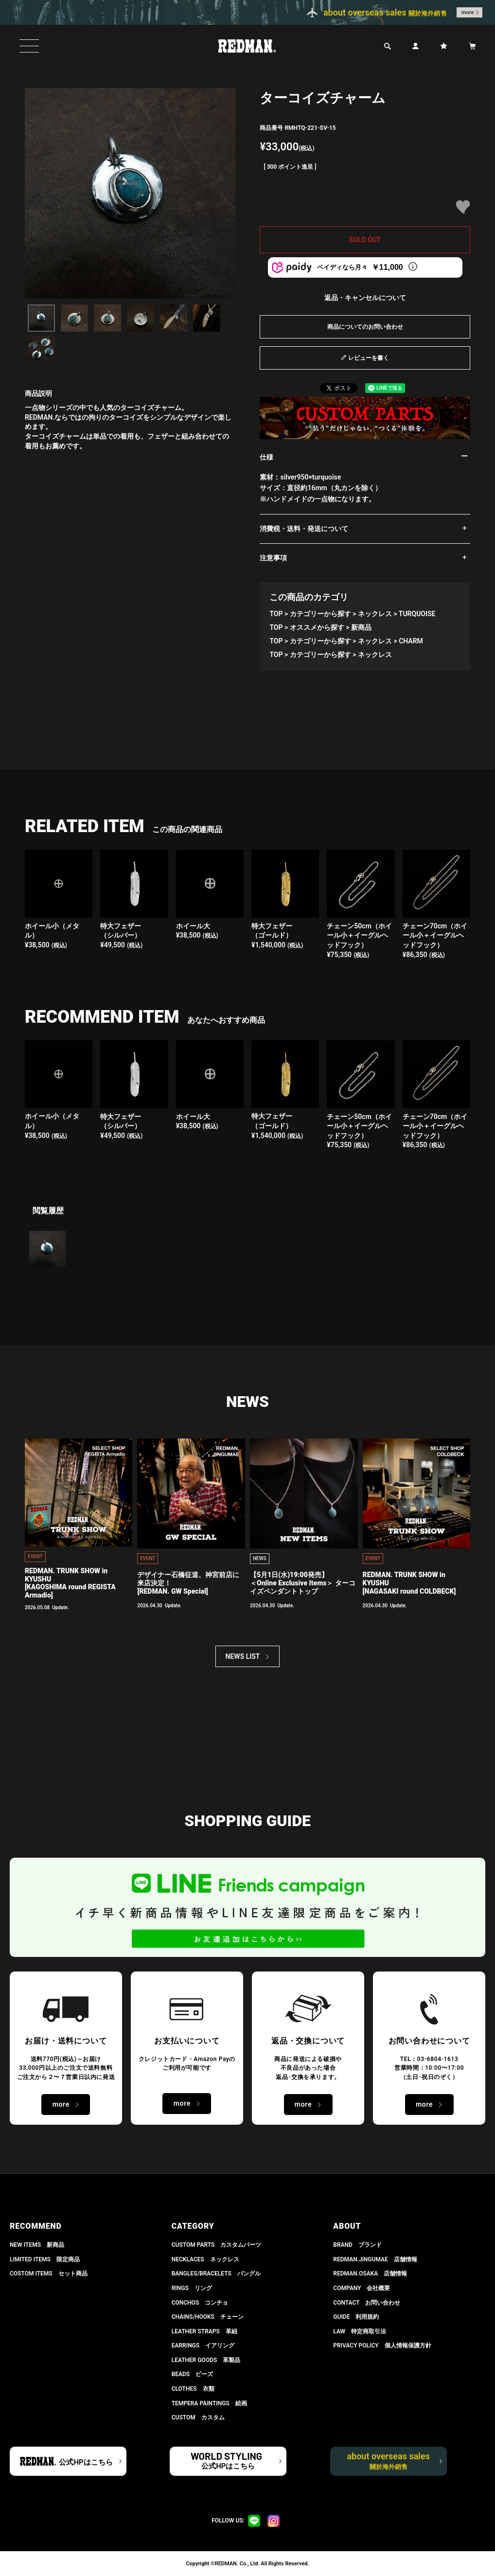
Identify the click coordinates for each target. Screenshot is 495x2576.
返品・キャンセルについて (365, 298)
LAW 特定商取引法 (359, 2331)
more (467, 12)
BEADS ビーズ (192, 2374)
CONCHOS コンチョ (200, 2302)
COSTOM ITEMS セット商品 (49, 2273)
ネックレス (375, 614)
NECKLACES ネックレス (205, 2259)
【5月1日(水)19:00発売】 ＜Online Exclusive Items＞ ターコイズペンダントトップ (302, 1583)
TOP (276, 614)
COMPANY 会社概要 (361, 2288)
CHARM (411, 641)
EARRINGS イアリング (203, 2345)
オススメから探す (317, 627)
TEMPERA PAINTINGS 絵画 (209, 2403)
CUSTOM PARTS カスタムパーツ (217, 2244)
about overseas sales (388, 2460)
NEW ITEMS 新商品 (37, 2244)
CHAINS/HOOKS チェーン (208, 2316)
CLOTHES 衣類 (193, 2388)
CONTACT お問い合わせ (366, 2302)
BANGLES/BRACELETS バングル (216, 2273)
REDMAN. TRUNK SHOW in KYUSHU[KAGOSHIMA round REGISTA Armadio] (70, 1583)
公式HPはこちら (85, 2462)
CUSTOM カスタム (198, 2417)
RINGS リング (192, 2288)
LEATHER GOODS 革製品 (206, 2360)
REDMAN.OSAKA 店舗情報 (370, 2273)
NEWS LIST (243, 1656)
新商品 (361, 627)
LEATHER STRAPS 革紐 (204, 2331)
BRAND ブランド (357, 2244)
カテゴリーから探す (320, 614)
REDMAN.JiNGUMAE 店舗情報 (375, 2259)
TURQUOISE (417, 614)
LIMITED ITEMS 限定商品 (45, 2259)
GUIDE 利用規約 (356, 2316)
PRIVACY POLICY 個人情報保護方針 (382, 2345)
